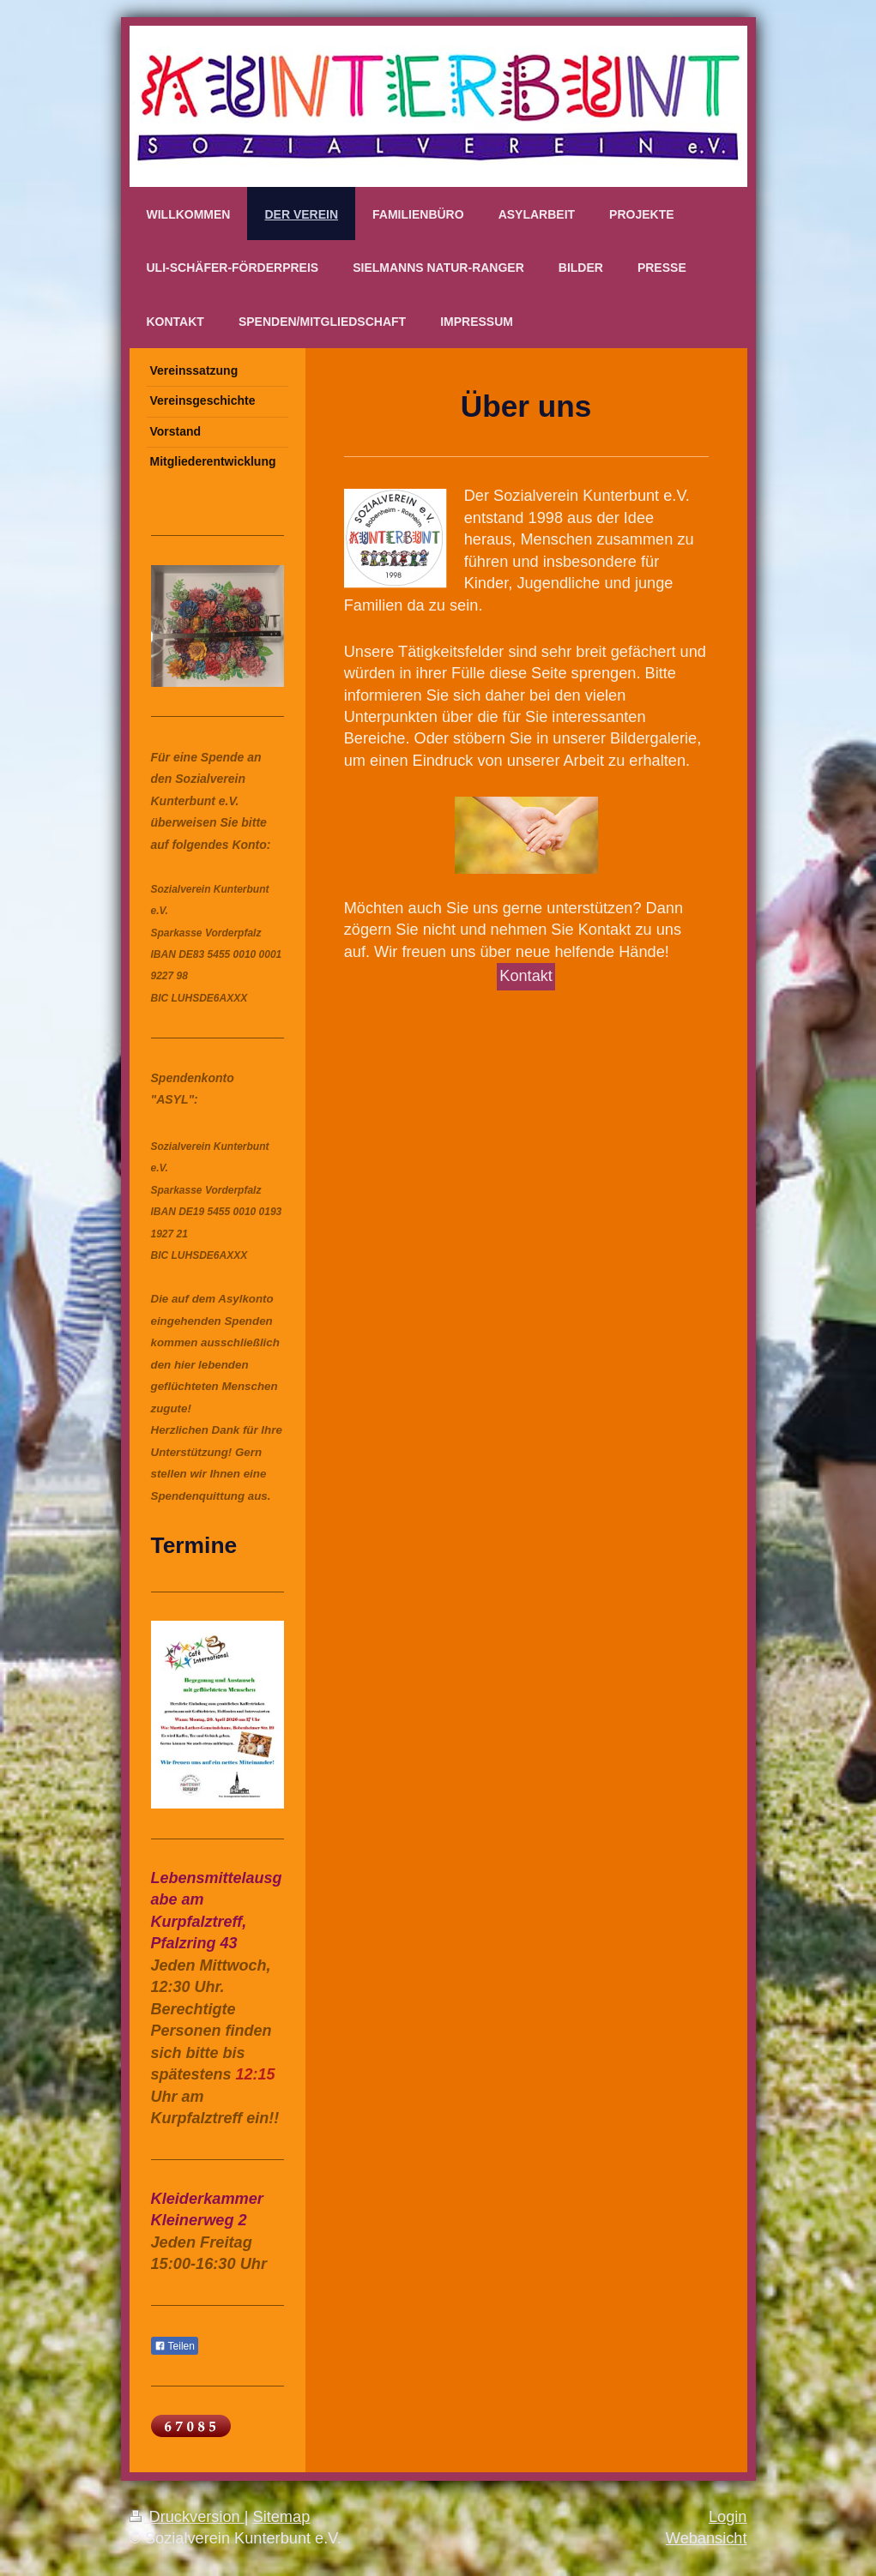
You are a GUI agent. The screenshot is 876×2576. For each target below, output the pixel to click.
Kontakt (526, 975)
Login (728, 2516)
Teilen (174, 2346)
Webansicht (706, 2538)
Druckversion (187, 2516)
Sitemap (282, 2516)
